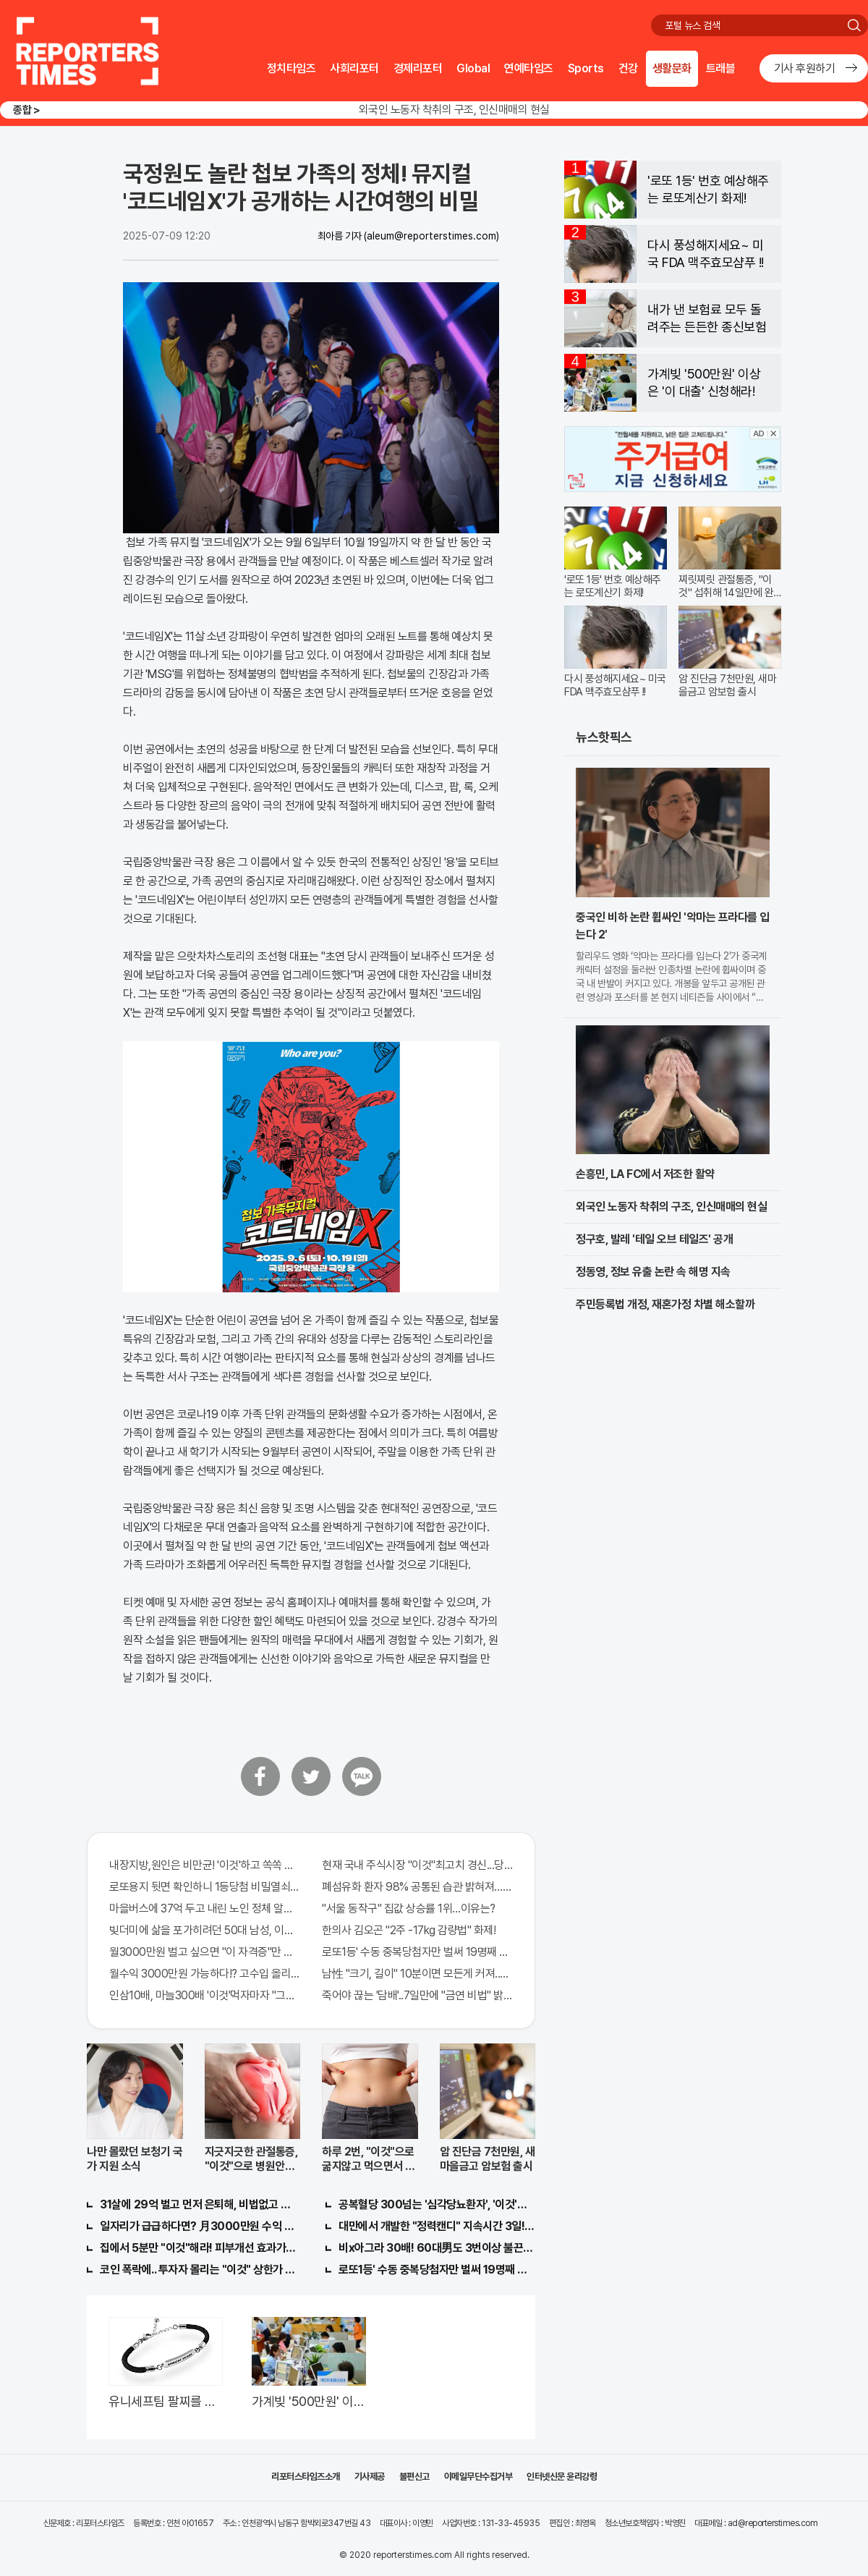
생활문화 (672, 68)
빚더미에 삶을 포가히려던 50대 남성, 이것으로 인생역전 (204, 1930)
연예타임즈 (528, 68)
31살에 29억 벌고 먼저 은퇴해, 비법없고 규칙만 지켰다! (198, 2204)
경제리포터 (418, 68)
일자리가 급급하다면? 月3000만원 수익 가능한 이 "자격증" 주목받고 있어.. (198, 2226)
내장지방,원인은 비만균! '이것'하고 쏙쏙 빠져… (204, 1865)
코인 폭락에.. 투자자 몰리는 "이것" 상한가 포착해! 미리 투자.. (198, 2269)
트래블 (721, 68)
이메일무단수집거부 (478, 2476)
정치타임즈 (291, 68)
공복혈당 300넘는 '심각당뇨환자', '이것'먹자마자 (437, 2204)
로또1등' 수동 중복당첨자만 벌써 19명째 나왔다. (417, 1952)
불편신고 (414, 2476)
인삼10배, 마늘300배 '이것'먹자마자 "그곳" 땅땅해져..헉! (204, 1995)
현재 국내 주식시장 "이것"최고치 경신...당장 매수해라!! (417, 1865)
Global (473, 68)
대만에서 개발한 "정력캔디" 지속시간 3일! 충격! (437, 2226)
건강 (628, 68)
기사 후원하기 (804, 68)
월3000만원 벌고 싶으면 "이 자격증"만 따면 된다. (204, 1952)
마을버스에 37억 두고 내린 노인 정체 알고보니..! (204, 1908)
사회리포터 (354, 68)
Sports (586, 68)
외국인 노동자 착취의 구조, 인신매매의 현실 (454, 109)
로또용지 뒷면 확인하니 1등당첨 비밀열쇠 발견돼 (204, 1887)
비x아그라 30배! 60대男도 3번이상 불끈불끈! (437, 2248)
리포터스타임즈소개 (305, 2476)
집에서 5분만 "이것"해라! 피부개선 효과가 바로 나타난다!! (198, 2248)
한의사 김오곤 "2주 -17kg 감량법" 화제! (408, 1930)
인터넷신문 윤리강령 (562, 2476)
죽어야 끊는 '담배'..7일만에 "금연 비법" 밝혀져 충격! (417, 1995)
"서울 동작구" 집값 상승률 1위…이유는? (408, 1908)
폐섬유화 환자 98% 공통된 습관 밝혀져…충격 (417, 1887)
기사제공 (369, 2476)
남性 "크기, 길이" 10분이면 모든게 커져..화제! (417, 1973)
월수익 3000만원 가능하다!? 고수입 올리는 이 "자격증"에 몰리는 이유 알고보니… (204, 1973)
